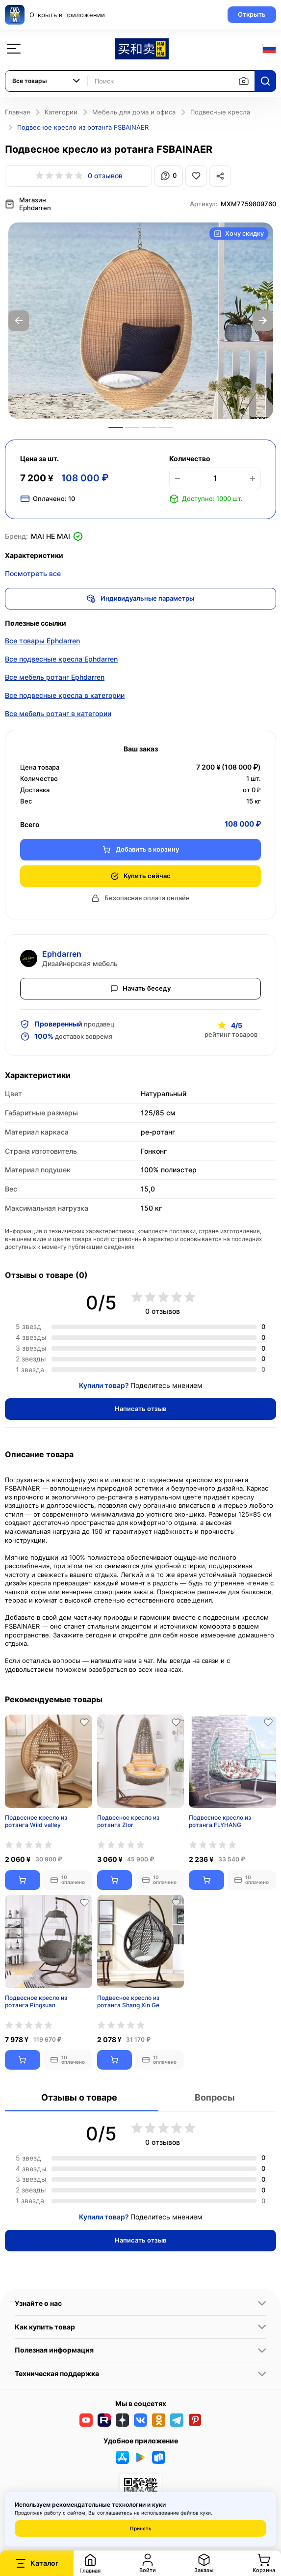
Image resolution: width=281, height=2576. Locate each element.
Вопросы (215, 2097)
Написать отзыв (140, 1409)
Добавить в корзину (140, 849)
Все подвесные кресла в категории (65, 695)
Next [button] (263, 320)
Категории (61, 112)
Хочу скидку (239, 233)
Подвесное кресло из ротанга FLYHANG (220, 1821)
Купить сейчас (140, 876)
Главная (17, 112)
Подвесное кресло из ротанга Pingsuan (36, 2001)
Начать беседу (141, 988)
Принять (141, 2528)
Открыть (252, 14)
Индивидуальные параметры (140, 598)
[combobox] (46, 81)
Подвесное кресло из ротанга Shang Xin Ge (128, 2001)
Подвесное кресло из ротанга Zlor (128, 1821)
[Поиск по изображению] (244, 81)
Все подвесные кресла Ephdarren (61, 659)
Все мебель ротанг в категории (58, 713)
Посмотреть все (33, 573)
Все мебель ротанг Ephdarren (54, 677)
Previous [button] (18, 320)
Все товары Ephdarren (42, 641)
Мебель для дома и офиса (134, 112)
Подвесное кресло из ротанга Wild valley (36, 1821)
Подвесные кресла (220, 112)
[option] (140, 320)
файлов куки (195, 2513)
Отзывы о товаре (79, 2097)
